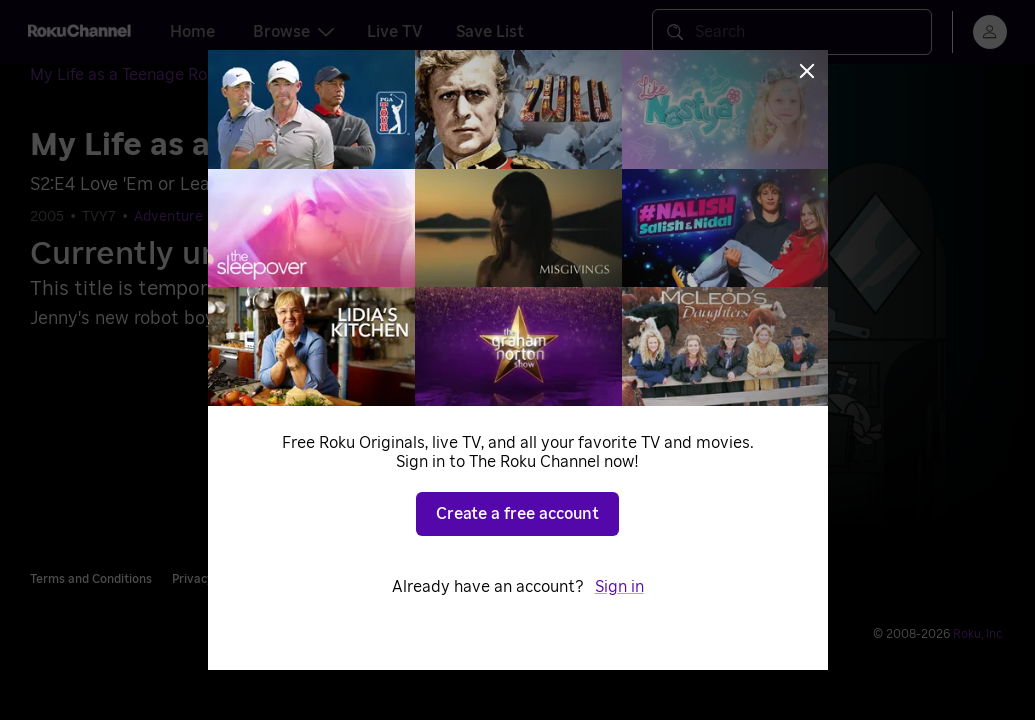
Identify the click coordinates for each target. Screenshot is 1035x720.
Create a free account (517, 514)
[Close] (807, 71)
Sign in (619, 587)
